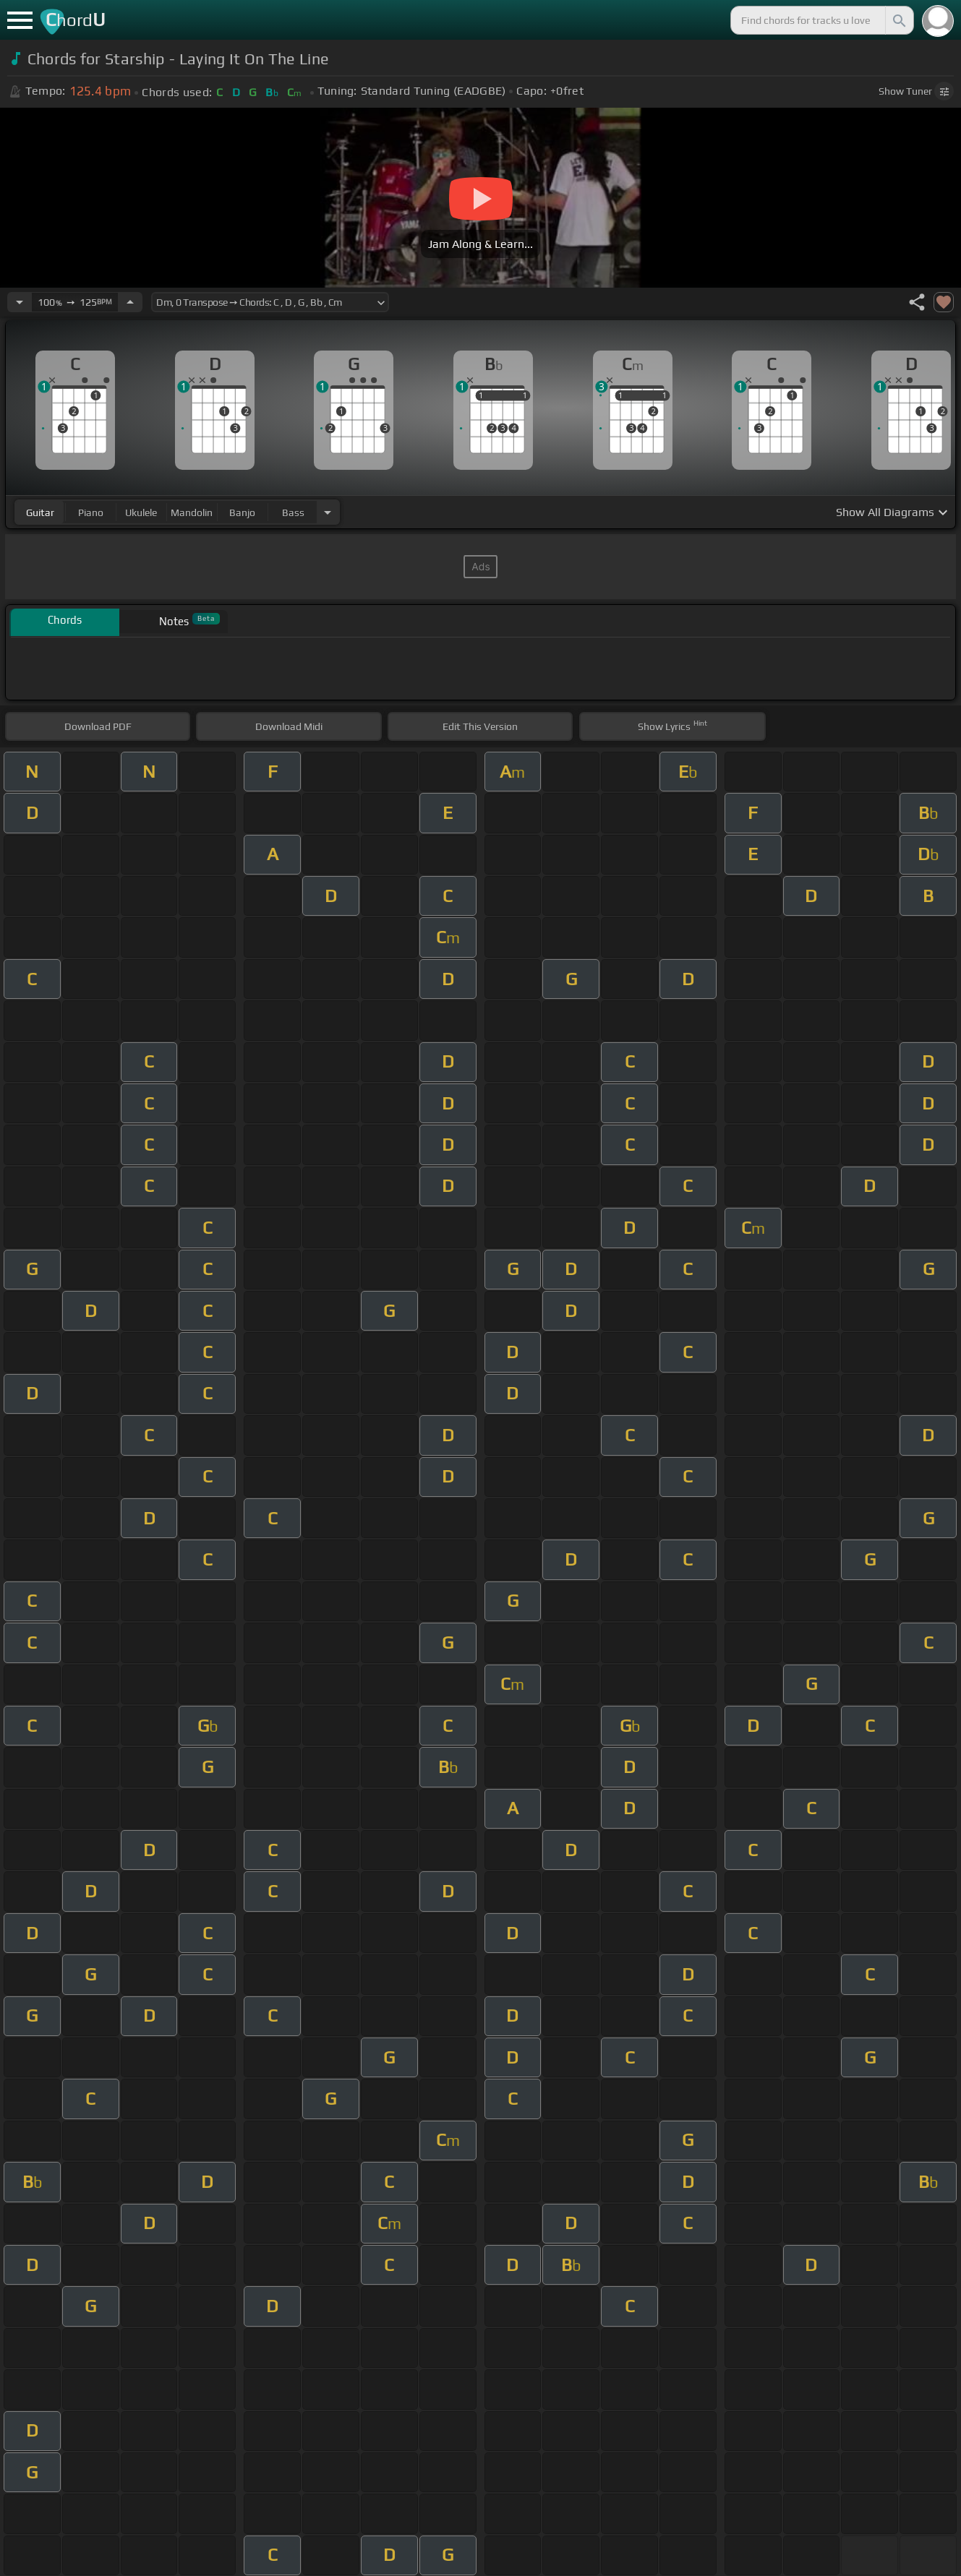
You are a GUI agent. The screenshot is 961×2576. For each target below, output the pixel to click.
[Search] (898, 20)
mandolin (192, 512)
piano (90, 512)
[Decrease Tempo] (19, 302)
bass (293, 512)
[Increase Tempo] (130, 302)
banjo (242, 512)
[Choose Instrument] (327, 512)
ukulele (141, 512)
